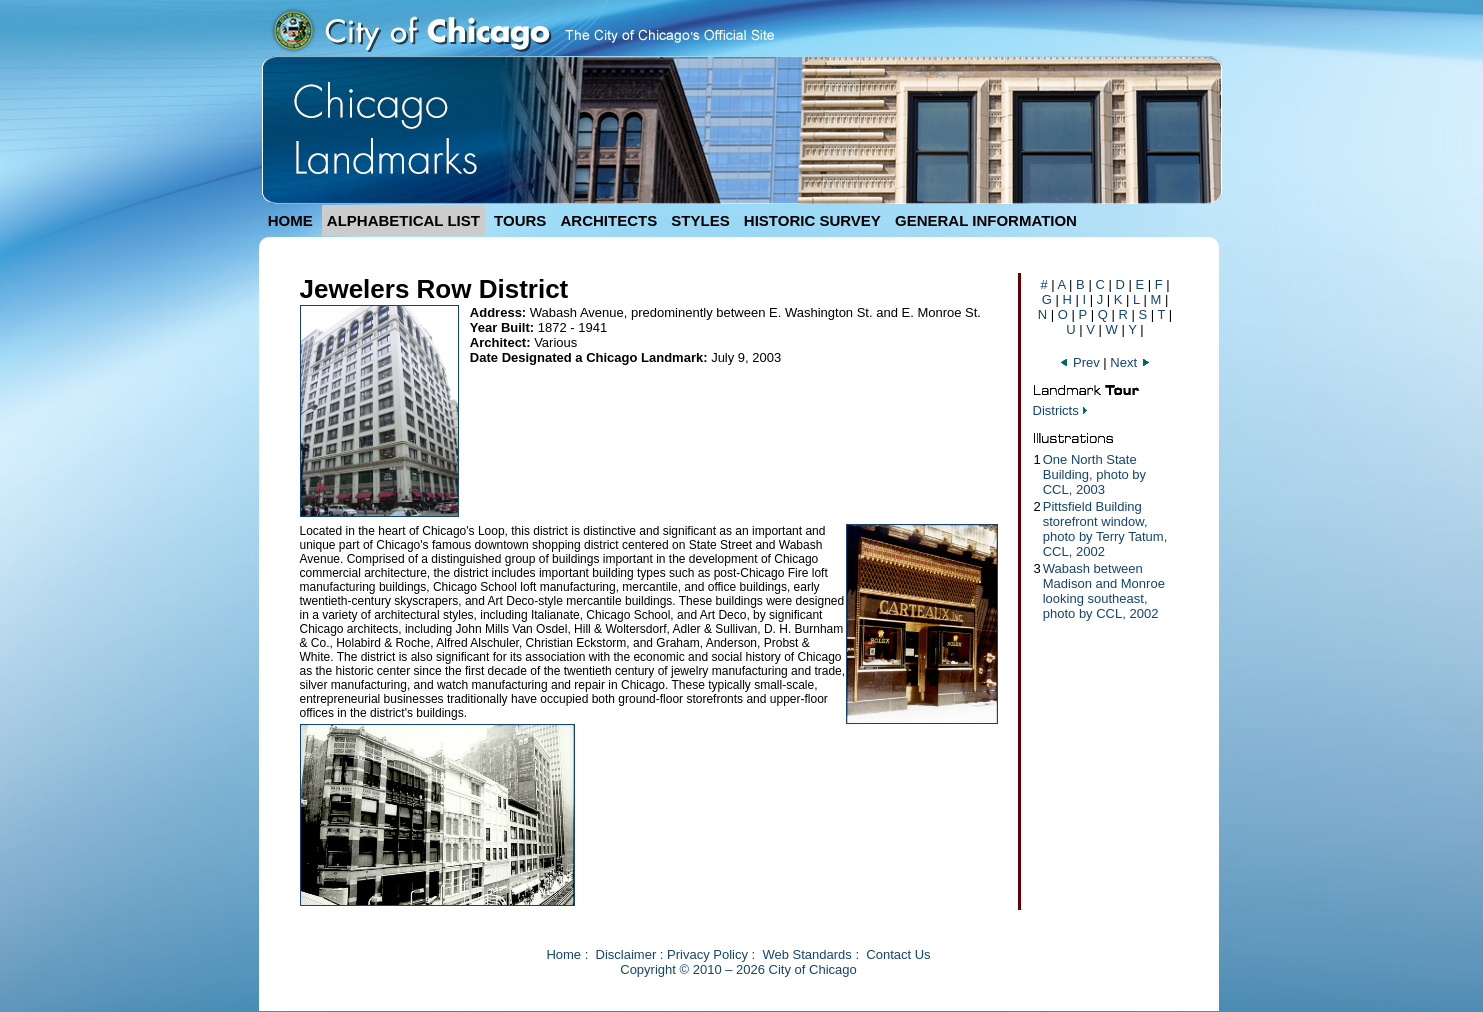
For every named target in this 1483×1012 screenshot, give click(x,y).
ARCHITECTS (608, 220)
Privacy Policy (707, 954)
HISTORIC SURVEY (812, 220)
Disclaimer (626, 954)
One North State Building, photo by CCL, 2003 (1094, 474)
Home (563, 954)
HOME (290, 220)
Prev (1081, 362)
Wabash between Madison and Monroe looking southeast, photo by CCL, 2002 (1104, 591)
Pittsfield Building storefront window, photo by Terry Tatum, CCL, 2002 (1105, 529)
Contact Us (898, 954)
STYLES (700, 220)
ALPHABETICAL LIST (403, 220)
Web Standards (806, 954)
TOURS (520, 220)
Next (1130, 362)
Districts (1056, 410)
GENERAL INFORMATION (986, 220)
